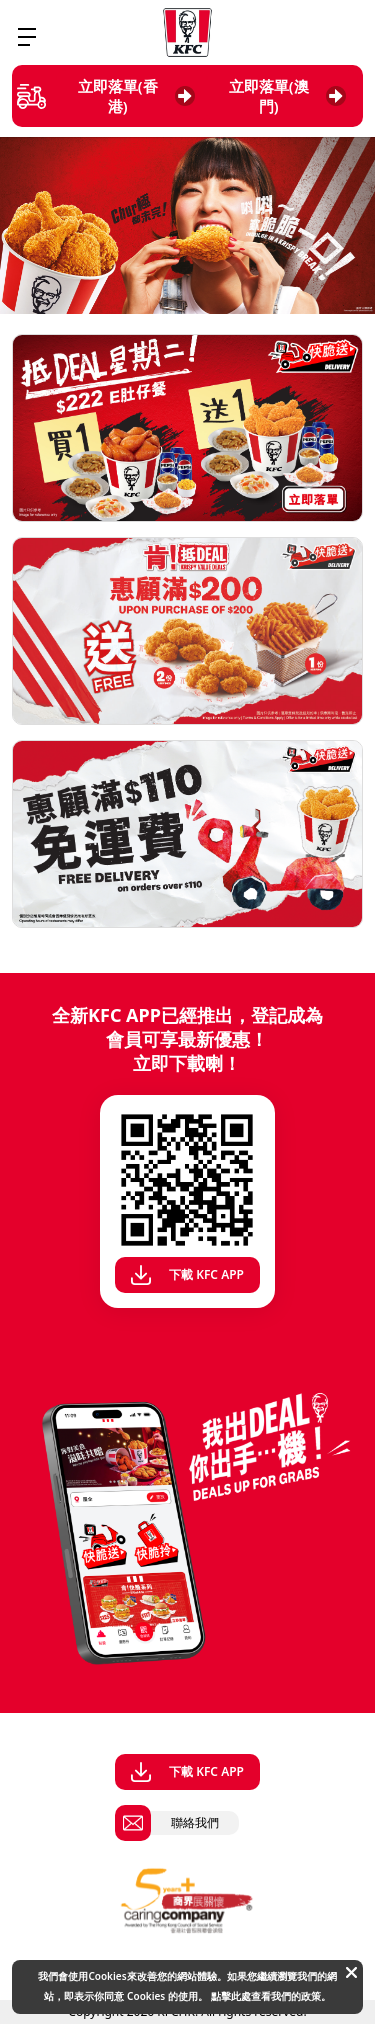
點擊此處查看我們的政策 (266, 1996)
